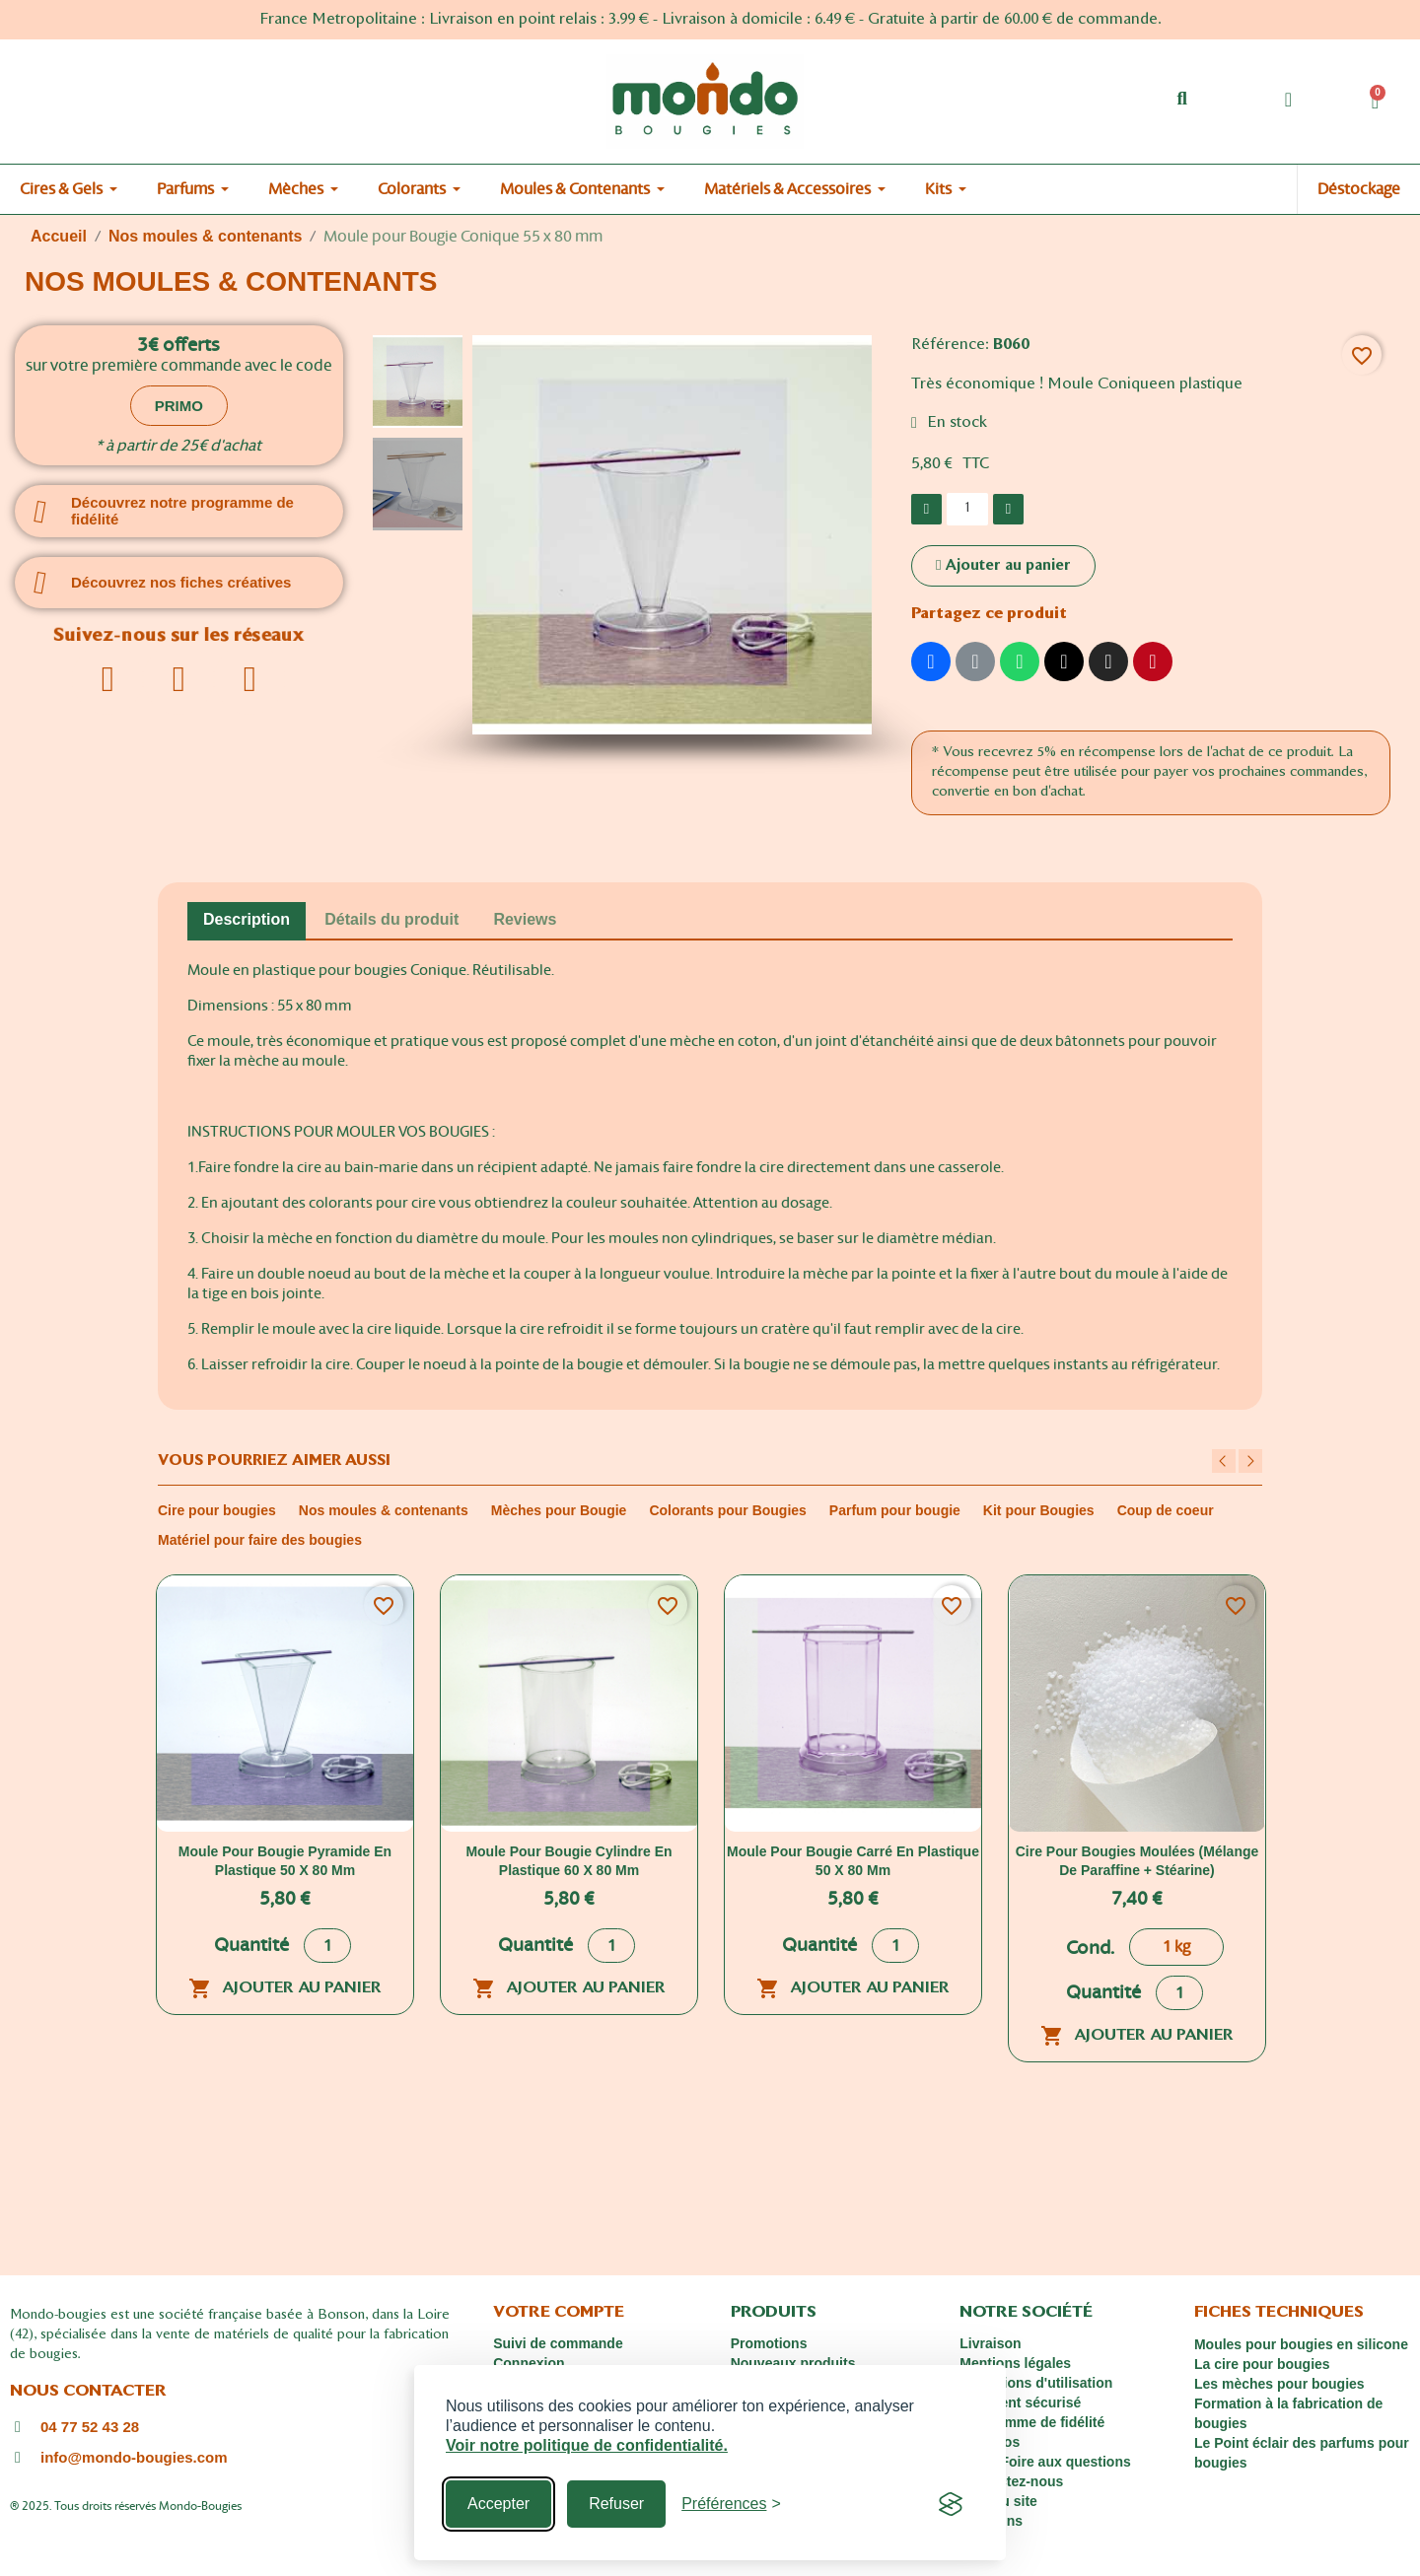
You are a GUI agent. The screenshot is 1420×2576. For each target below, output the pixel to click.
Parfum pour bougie (894, 1510)
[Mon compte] (1288, 99)
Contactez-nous (1011, 2481)
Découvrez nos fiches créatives (181, 582)
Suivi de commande (557, 2343)
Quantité (251, 1945)
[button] (1182, 98)
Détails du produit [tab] (391, 919)
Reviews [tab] (524, 919)
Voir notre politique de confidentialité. (587, 2445)
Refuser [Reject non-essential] (616, 2503)
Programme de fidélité (1031, 2422)
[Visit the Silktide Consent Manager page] (950, 2504)
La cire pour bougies (1262, 2364)
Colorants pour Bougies (727, 1510)
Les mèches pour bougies (1279, 2384)
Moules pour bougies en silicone (1301, 2344)
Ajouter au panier (285, 1988)
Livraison (990, 2343)
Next (1250, 1461)
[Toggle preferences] (731, 2504)
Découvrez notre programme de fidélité (182, 510)
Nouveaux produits (793, 2363)
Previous (1224, 1461)
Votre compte (558, 2313)
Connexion (528, 2363)
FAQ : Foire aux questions (1044, 2462)
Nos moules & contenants (383, 1510)
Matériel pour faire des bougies (260, 1540)
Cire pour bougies (217, 1510)
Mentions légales (1015, 2363)
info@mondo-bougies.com (134, 2457)
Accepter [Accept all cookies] (498, 2503)
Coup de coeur (1165, 1510)
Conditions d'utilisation (1035, 2383)
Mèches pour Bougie (559, 1510)
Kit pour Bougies (1039, 1510)
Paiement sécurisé (1020, 2402)
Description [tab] (246, 919)
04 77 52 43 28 (89, 2426)
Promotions (769, 2343)
